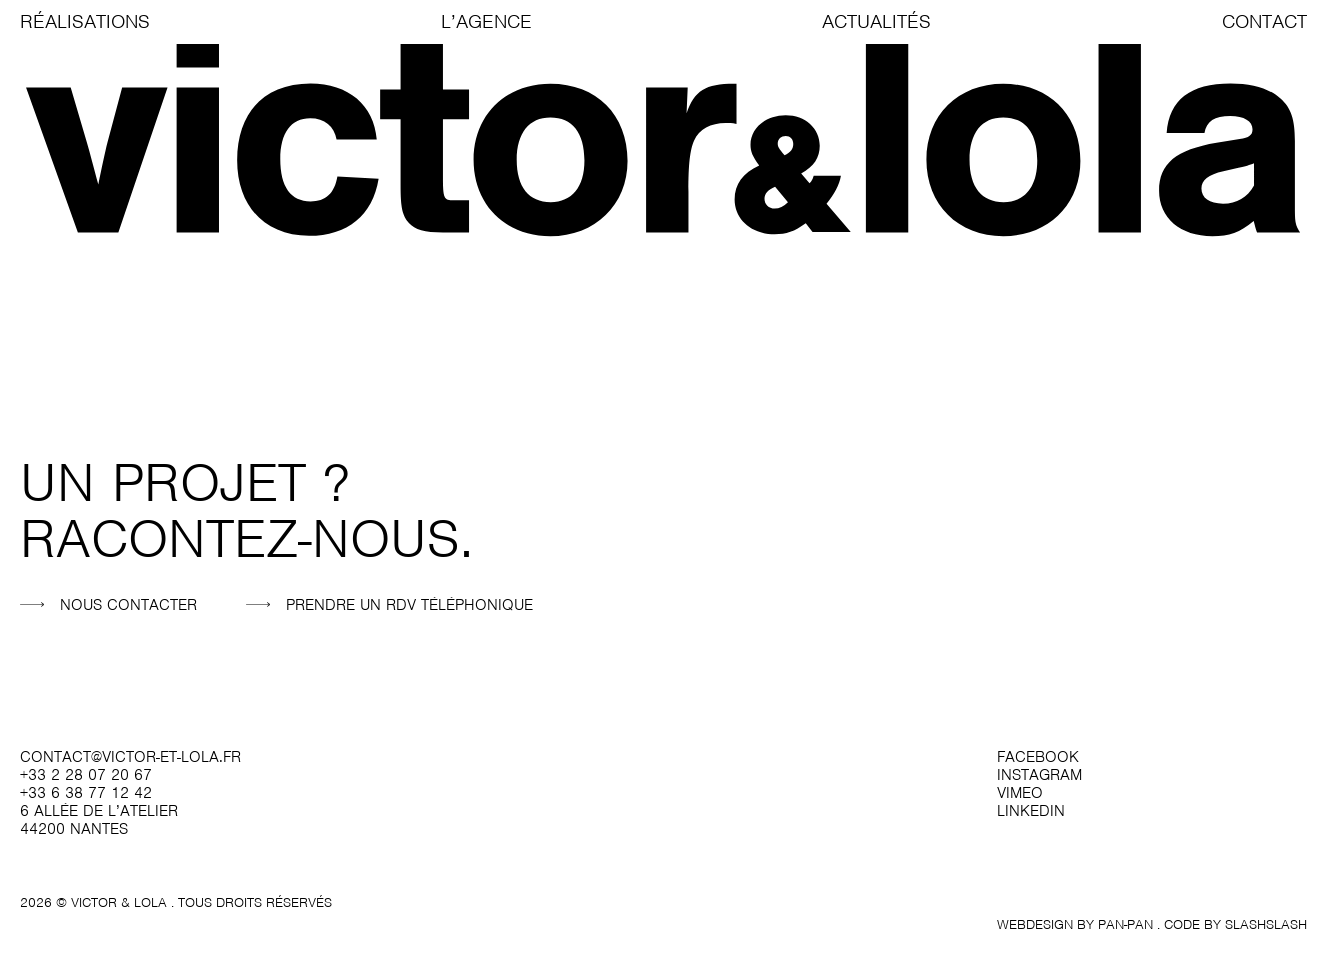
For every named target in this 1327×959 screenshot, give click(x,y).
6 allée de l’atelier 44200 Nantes (99, 820)
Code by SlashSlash (1235, 924)
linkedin (1031, 811)
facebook (1038, 757)
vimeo (1020, 793)
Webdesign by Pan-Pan (1075, 924)
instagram (1039, 775)
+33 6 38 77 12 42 (86, 793)
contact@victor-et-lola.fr (130, 757)
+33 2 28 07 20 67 (86, 775)
